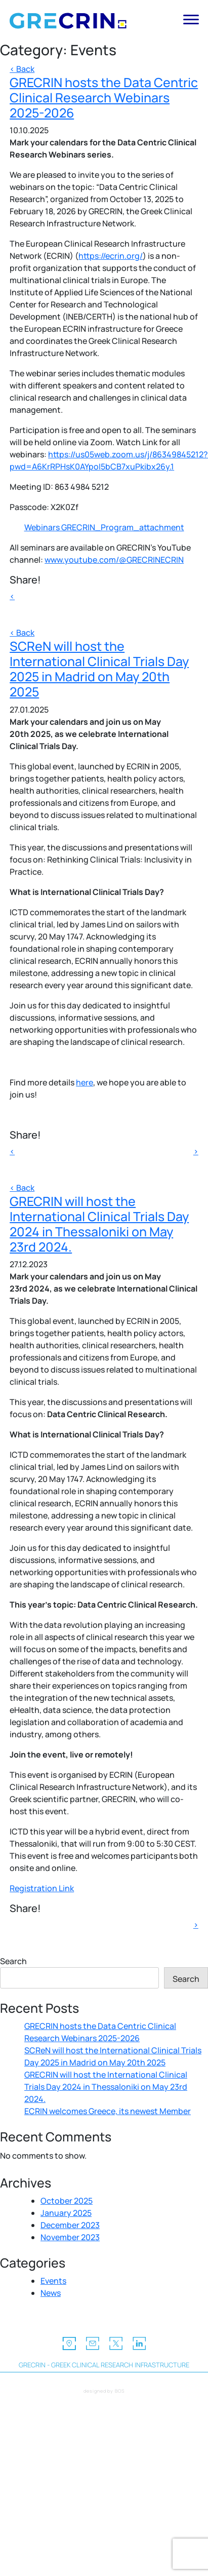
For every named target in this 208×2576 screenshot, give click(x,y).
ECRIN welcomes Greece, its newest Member (107, 2111)
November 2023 (70, 2237)
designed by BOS (104, 2391)
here (84, 1082)
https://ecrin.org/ (110, 255)
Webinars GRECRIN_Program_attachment (104, 527)
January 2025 (66, 2212)
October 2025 (66, 2200)
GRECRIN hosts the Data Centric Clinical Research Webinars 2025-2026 (104, 97)
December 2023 (70, 2225)
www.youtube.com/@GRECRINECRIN (114, 559)
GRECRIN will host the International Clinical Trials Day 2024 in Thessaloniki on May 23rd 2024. (99, 1223)
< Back (22, 68)
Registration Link (42, 1888)
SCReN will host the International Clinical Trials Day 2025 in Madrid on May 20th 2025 (99, 668)
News (50, 2292)
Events (53, 2280)
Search (13, 1961)
